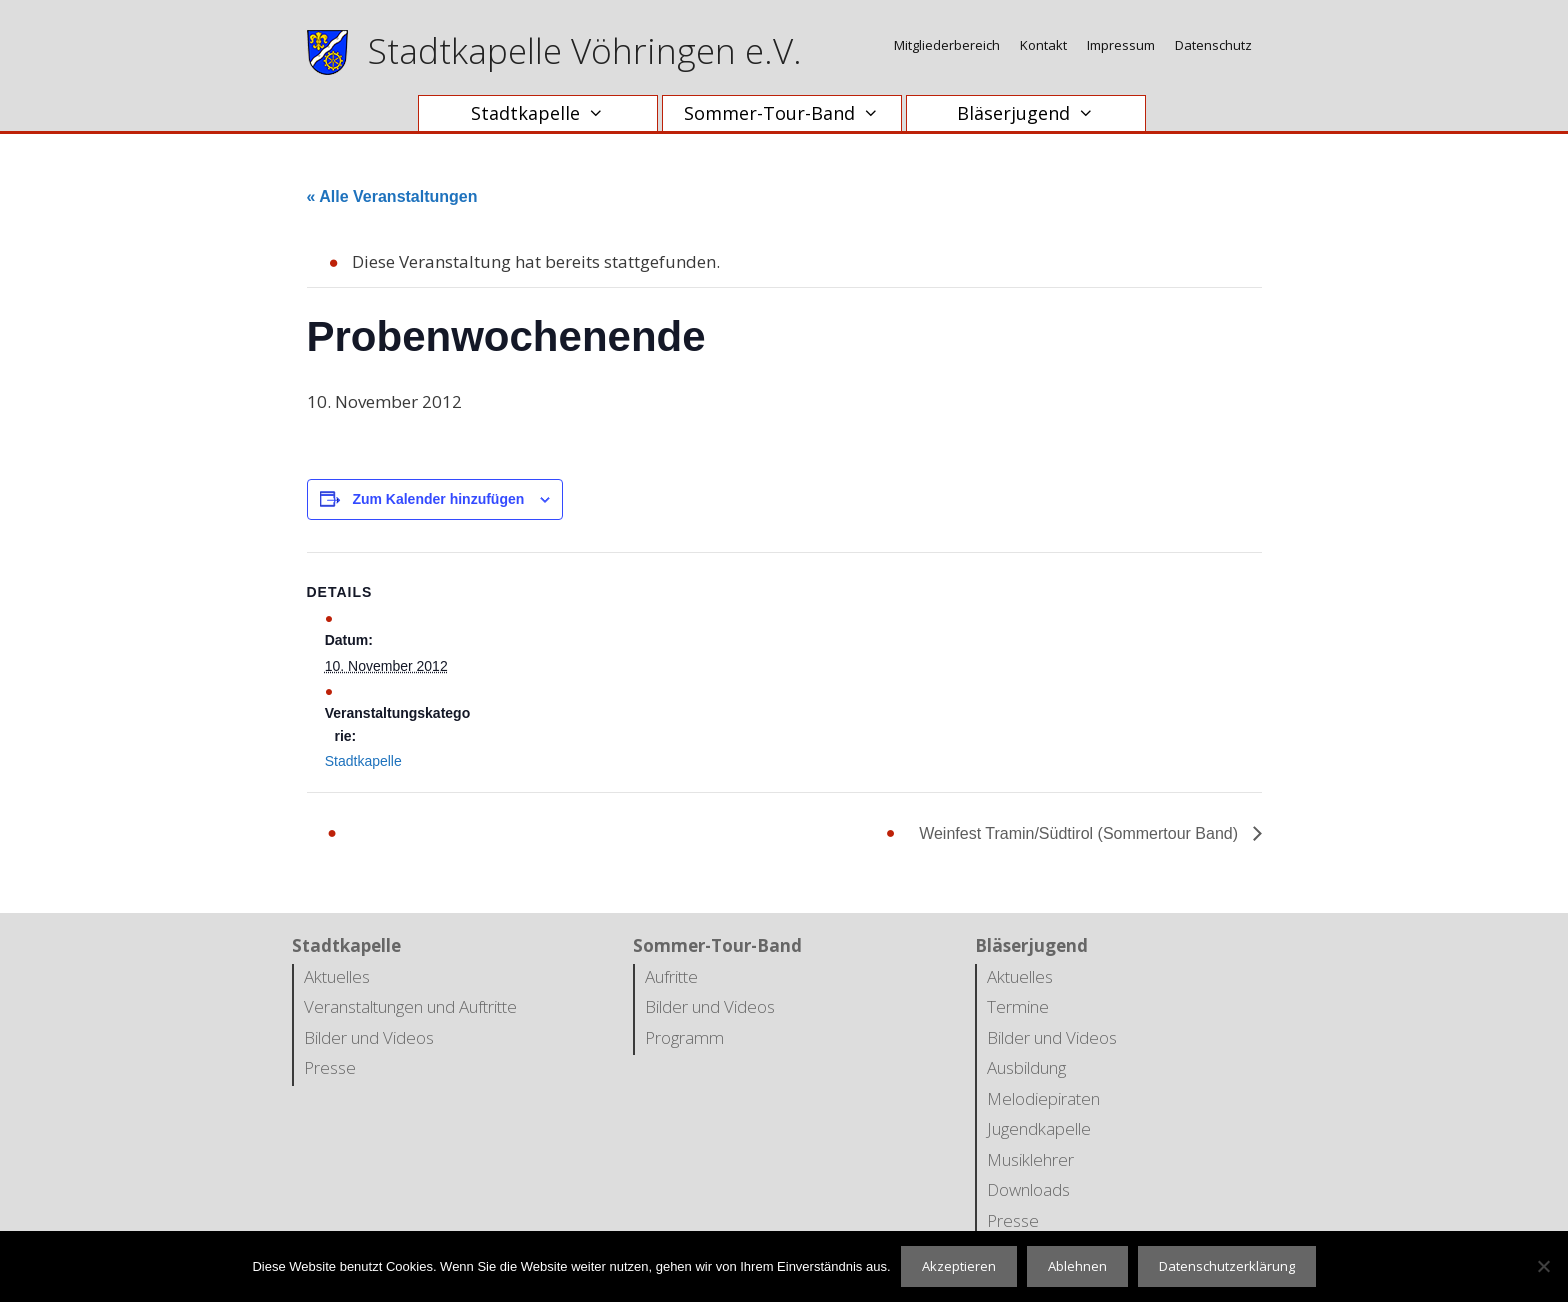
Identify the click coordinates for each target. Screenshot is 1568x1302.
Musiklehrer (1030, 1159)
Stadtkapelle (547, 113)
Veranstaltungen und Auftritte (410, 1006)
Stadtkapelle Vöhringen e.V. (585, 50)
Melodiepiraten (1043, 1098)
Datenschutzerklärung (1227, 1266)
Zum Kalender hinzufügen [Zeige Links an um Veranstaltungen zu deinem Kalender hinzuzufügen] (438, 499)
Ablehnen (1077, 1266)
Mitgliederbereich (947, 45)
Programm (684, 1037)
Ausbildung (1026, 1067)
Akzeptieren (959, 1266)
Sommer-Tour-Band (791, 113)
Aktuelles (337, 976)
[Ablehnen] (1543, 1266)
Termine (1018, 1006)
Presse (330, 1067)
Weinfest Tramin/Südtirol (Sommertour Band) (1080, 833)
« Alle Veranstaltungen (392, 196)
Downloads (1028, 1189)
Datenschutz (1213, 45)
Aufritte (671, 976)
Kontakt (1043, 45)
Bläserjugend (1035, 113)
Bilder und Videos (369, 1037)
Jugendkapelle (1039, 1128)
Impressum (1121, 45)
